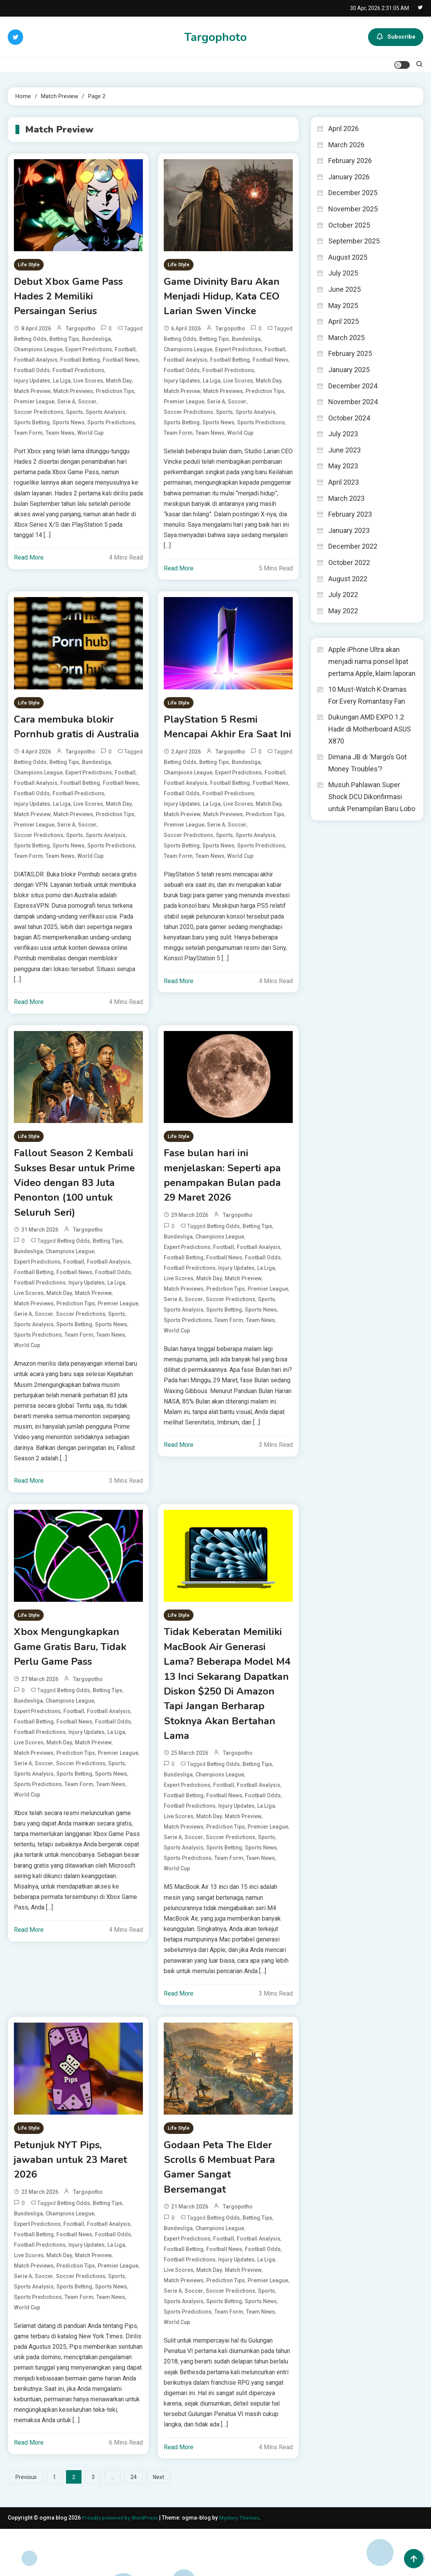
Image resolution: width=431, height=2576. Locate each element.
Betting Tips (64, 343)
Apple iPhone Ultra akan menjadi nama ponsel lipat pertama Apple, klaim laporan (372, 661)
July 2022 (343, 594)
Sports (74, 416)
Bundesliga (96, 343)
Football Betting (80, 364)
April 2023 (343, 482)
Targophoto (215, 37)
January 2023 (349, 530)
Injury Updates (32, 385)
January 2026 (349, 177)
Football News (121, 364)
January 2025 (349, 370)
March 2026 (346, 145)
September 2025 (354, 241)
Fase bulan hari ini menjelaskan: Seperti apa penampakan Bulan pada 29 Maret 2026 (227, 1202)
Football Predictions (78, 374)
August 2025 (347, 257)
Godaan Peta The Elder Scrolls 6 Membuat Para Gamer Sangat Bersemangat (224, 2211)
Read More (29, 561)
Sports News (69, 427)
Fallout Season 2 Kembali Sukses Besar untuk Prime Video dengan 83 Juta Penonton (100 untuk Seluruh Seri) (78, 1210)
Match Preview (32, 395)
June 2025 (344, 289)
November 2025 (353, 209)
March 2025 (346, 337)
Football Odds (32, 374)
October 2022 (349, 562)
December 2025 (352, 193)
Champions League (38, 353)
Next (158, 2525)
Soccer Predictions (38, 416)
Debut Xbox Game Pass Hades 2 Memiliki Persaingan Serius (73, 298)
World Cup (90, 437)
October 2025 (349, 225)
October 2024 (349, 418)
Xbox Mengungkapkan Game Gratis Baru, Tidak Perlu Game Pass (76, 1679)
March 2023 (346, 498)
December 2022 (352, 546)
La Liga (62, 385)
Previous (26, 2525)
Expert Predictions (88, 353)
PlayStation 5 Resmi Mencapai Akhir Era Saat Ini (225, 740)
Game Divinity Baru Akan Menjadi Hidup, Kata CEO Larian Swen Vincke (227, 298)
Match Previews (73, 395)
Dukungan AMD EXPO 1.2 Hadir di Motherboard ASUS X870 (369, 729)
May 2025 (343, 305)
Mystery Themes (244, 2565)
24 (134, 2525)
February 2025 (350, 353)
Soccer (87, 406)
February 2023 (350, 514)
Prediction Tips (115, 395)
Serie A (66, 406)
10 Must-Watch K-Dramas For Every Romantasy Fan (367, 695)
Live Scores (88, 385)
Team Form (28, 437)
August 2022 (347, 579)
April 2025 (343, 321)
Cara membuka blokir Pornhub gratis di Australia (67, 740)
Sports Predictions (111, 427)
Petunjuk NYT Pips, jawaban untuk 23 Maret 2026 (75, 2203)
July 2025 (343, 273)
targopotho (80, 333)
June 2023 (344, 450)
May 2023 (343, 466)
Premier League (34, 406)
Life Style (29, 264)
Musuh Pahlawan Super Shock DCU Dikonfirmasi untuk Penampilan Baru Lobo (371, 796)
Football (125, 353)
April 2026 (343, 128)
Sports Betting (32, 427)
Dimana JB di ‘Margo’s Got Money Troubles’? (367, 763)
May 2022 (343, 611)
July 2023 (343, 434)
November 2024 (353, 402)
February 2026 (350, 161)
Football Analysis (36, 364)
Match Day (119, 385)
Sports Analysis (106, 416)
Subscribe (396, 37)
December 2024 (352, 386)
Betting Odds (30, 343)
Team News (60, 437)
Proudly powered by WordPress (123, 2565)
